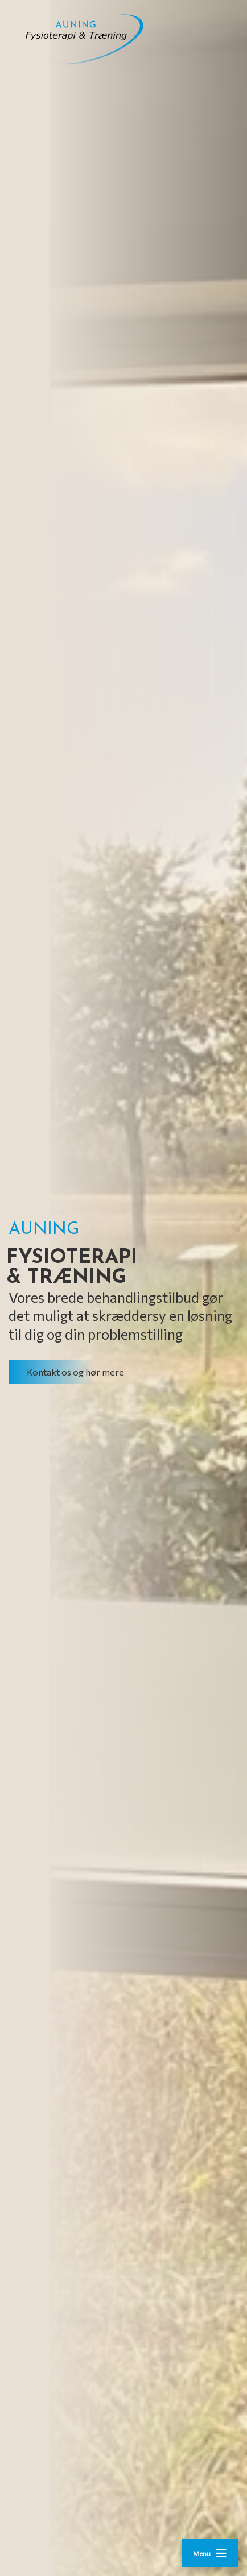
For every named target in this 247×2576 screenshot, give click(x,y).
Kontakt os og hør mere (75, 1371)
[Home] (99, 39)
